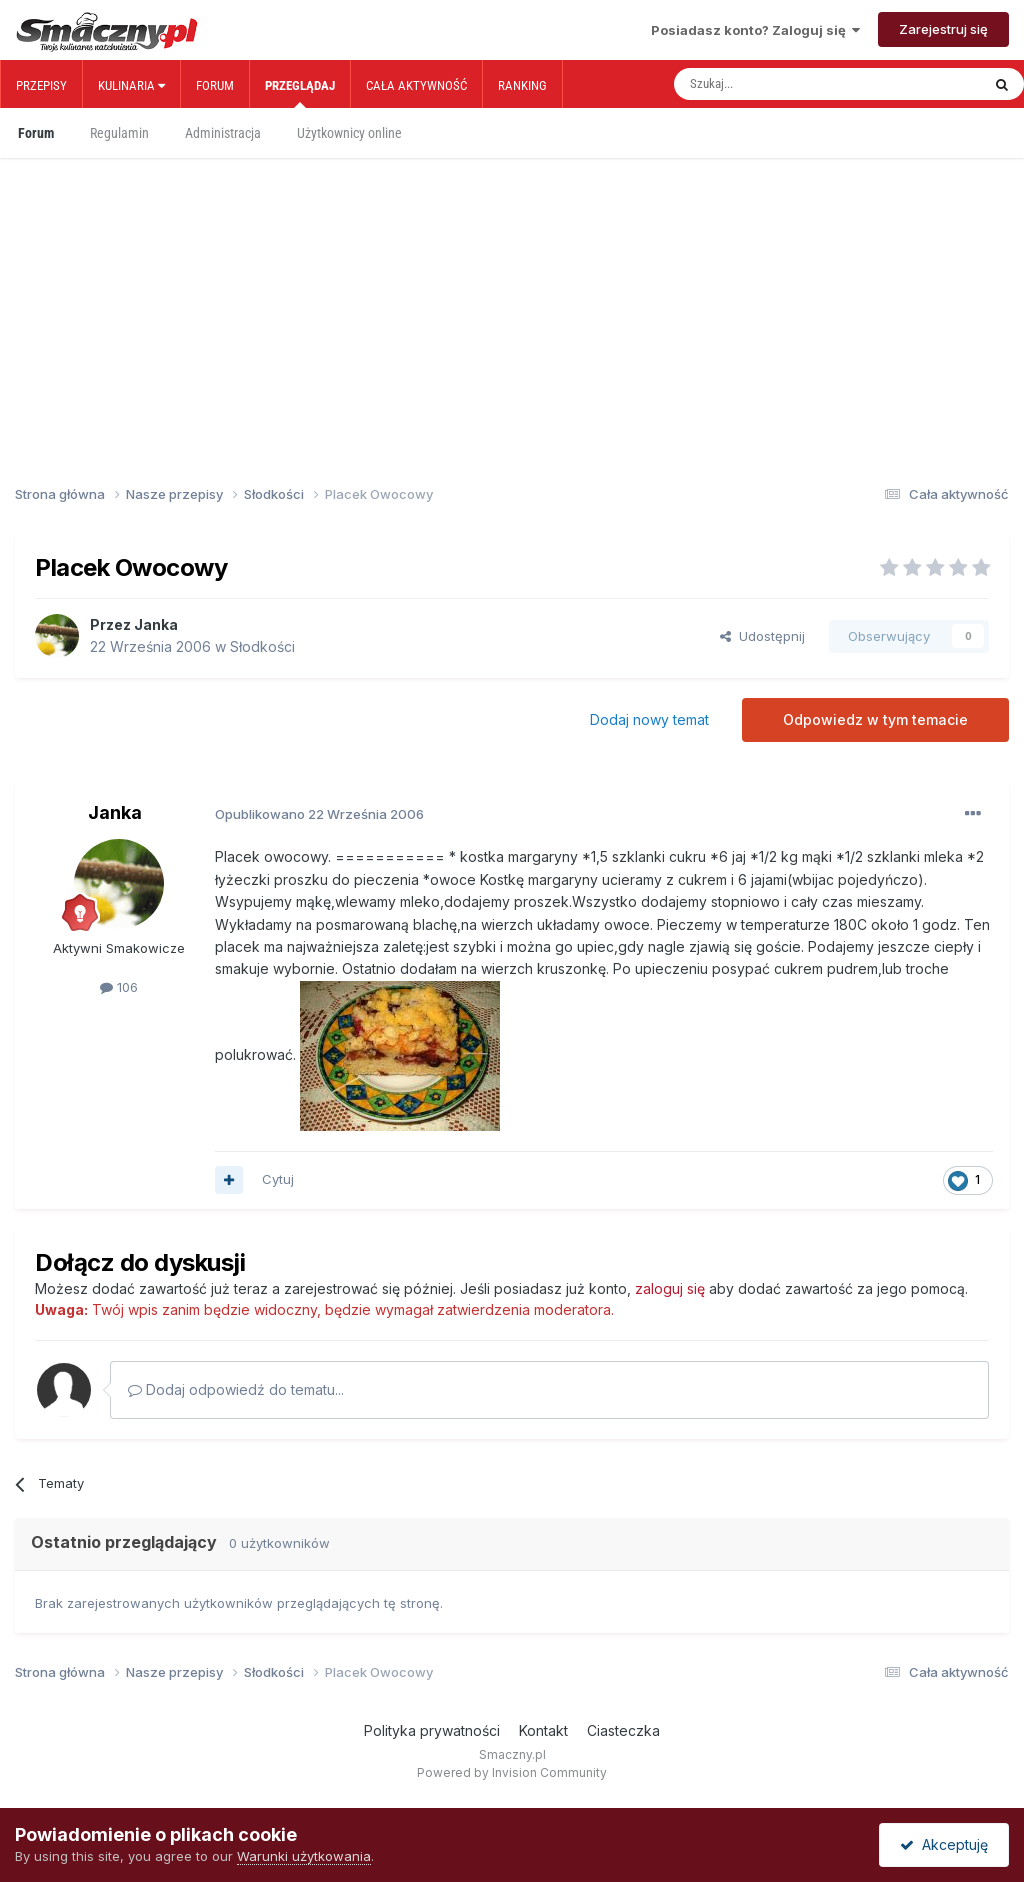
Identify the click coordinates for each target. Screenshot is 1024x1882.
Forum (215, 85)
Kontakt (543, 1730)
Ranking (522, 85)
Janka (156, 624)
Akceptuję (944, 1844)
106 (119, 987)
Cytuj (278, 1179)
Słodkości (262, 646)
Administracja (223, 133)
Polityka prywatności (432, 1730)
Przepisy (41, 85)
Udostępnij (762, 636)
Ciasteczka (623, 1730)
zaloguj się (670, 1288)
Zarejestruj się (943, 29)
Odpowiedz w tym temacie (875, 719)
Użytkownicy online (349, 133)
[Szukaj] (783, 84)
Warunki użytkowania (304, 1856)
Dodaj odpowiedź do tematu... (236, 1389)
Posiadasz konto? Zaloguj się (755, 30)
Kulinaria (131, 85)
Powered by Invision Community (512, 1772)
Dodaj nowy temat (649, 719)
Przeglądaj (300, 93)
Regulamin (119, 133)
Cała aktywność (416, 85)
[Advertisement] (512, 288)
